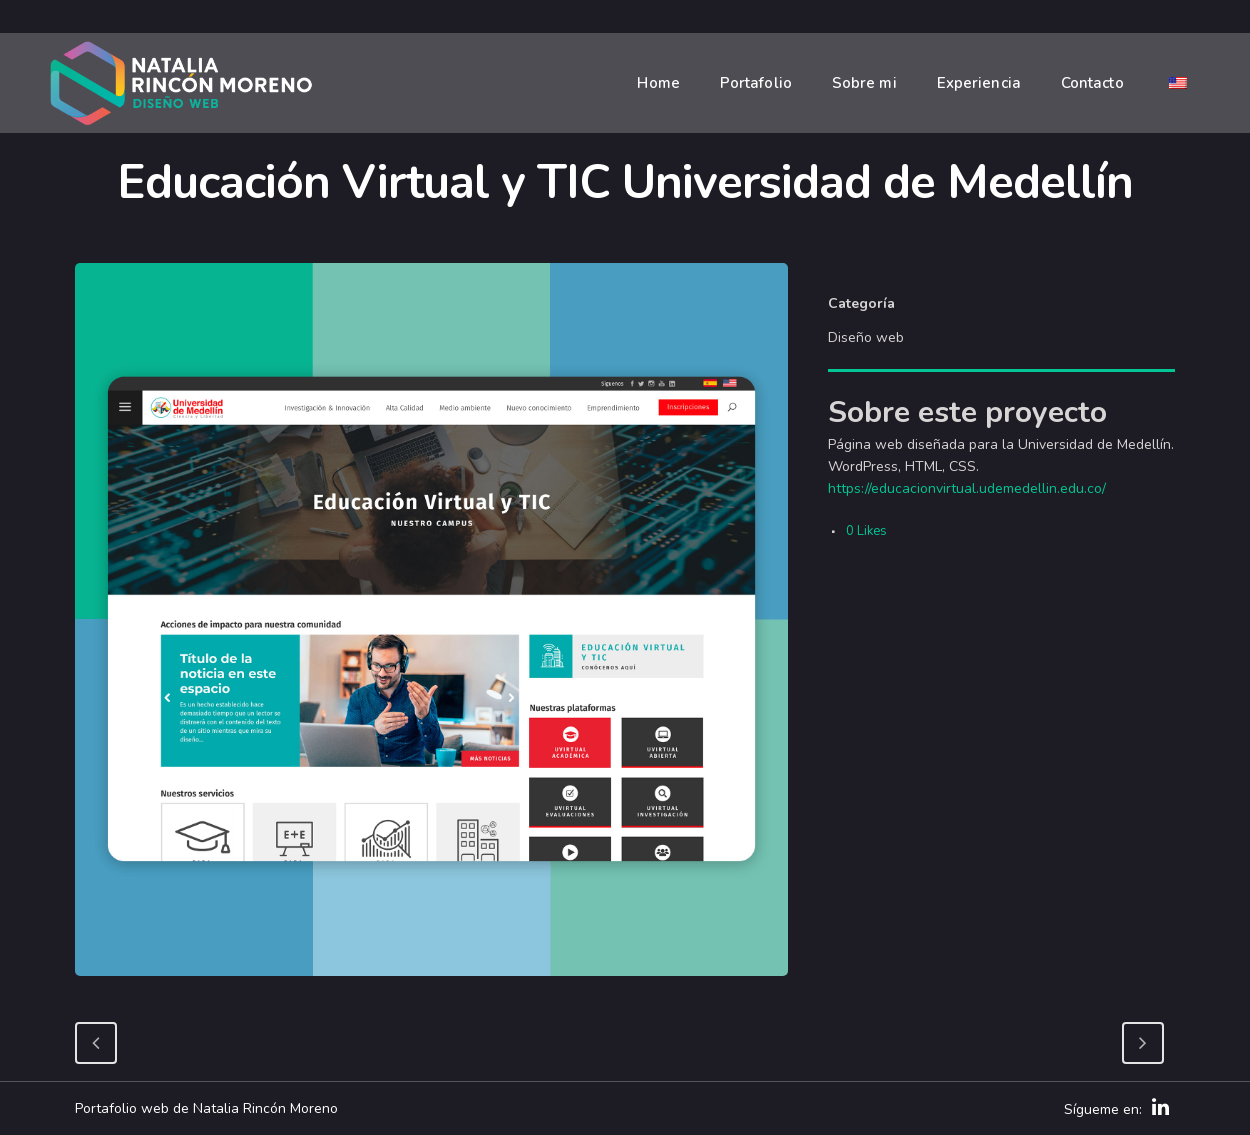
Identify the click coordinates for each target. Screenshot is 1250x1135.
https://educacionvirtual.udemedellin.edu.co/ (967, 488)
